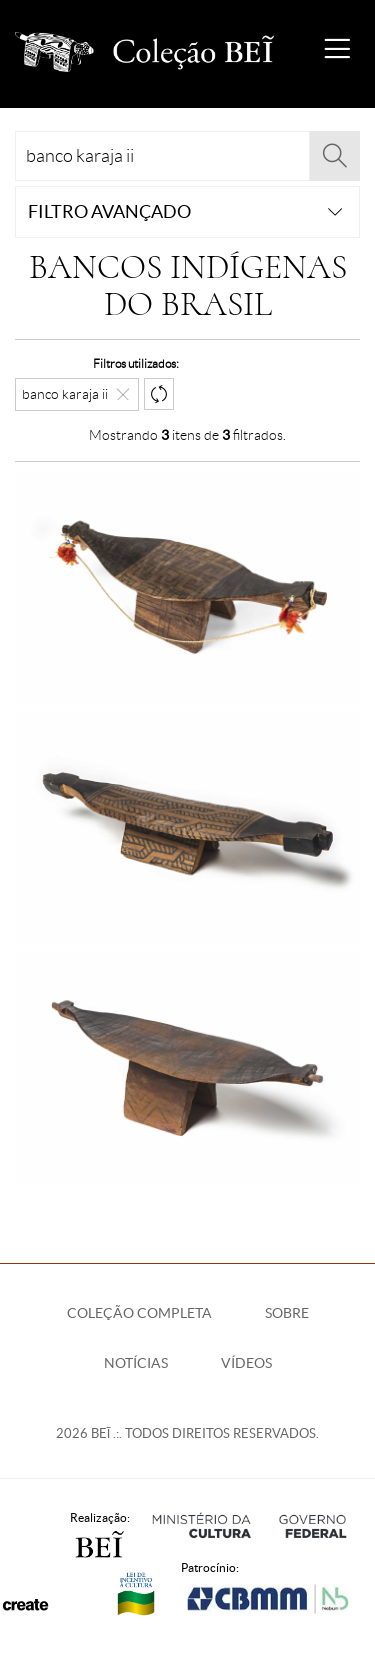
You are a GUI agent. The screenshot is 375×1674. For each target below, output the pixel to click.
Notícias (136, 1363)
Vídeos (246, 1363)
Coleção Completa (139, 1313)
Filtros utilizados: (136, 363)
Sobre (287, 1313)
